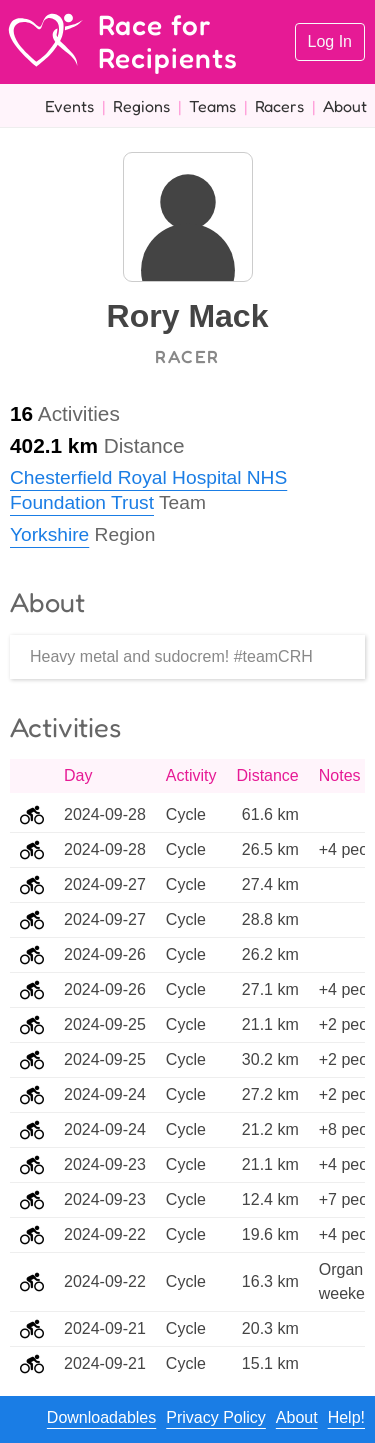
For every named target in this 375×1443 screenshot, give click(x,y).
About (345, 106)
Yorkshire (49, 534)
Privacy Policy (216, 1417)
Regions (141, 106)
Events (69, 106)
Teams (212, 106)
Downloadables (101, 1417)
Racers (279, 106)
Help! (346, 1417)
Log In (330, 41)
